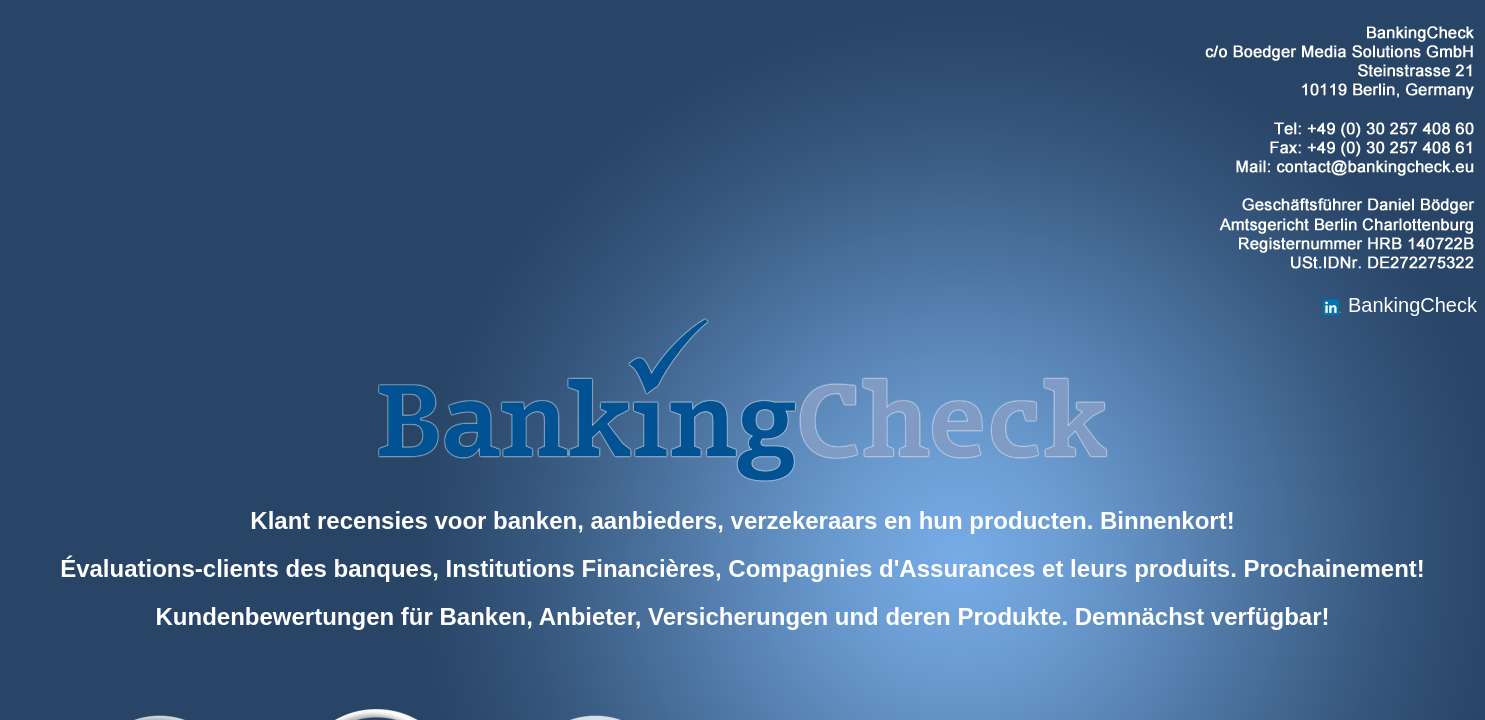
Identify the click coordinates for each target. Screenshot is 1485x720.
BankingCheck (1399, 305)
